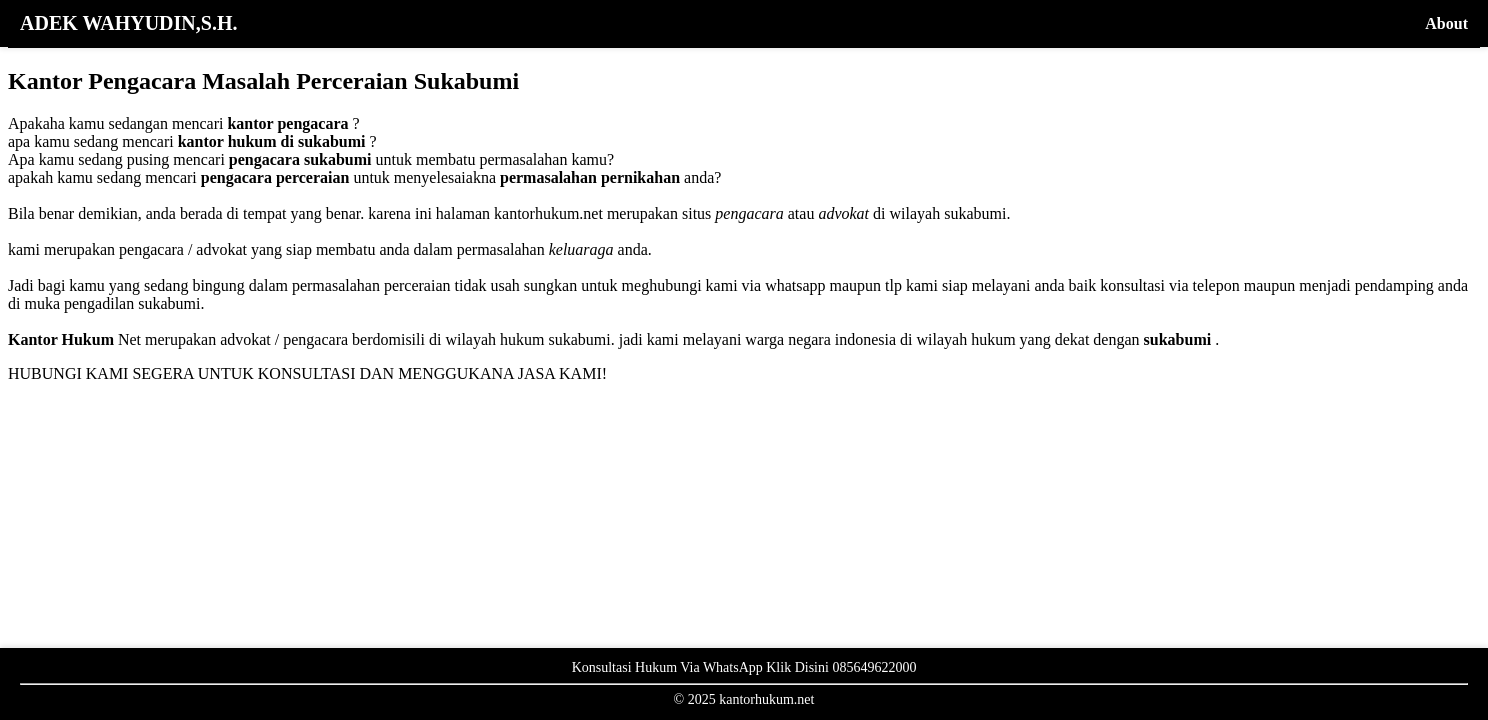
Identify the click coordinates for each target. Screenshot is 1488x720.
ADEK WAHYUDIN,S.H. (128, 23)
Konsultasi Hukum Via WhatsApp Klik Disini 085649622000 (744, 667)
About (1446, 23)
